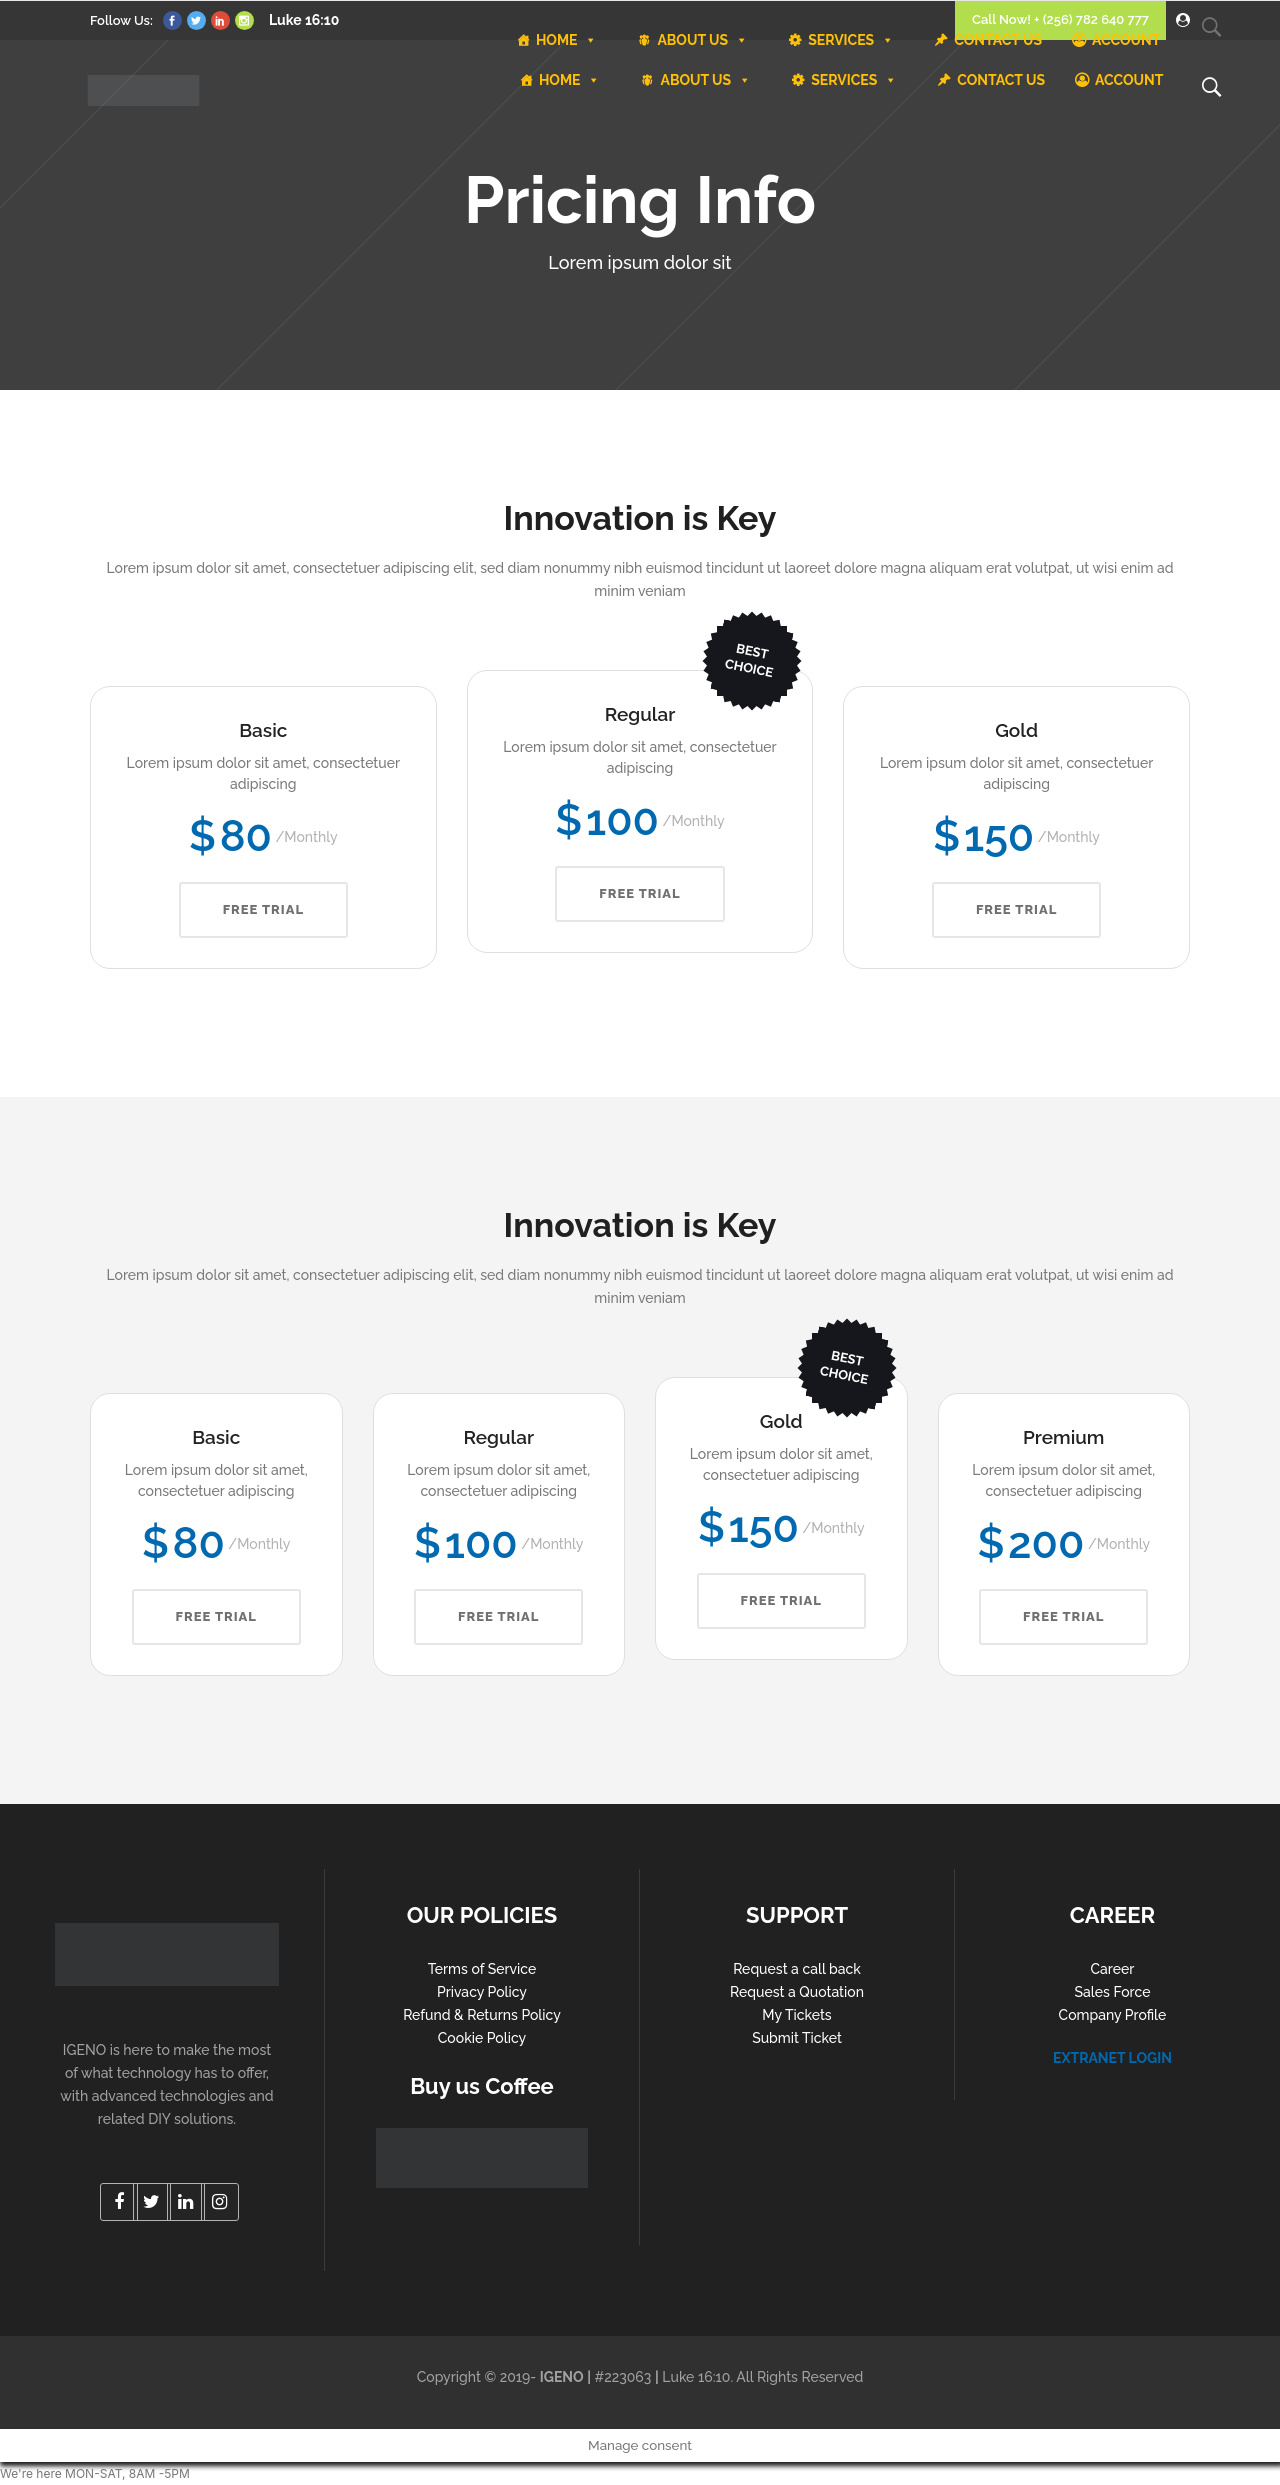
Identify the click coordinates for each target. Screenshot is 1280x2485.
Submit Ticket (797, 2038)
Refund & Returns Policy (482, 2015)
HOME (570, 80)
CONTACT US (1001, 80)
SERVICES (854, 80)
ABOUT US (705, 80)
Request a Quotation (797, 1992)
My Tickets (796, 2015)
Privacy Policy (482, 1992)
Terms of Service (482, 1969)
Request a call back (797, 1969)
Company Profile (1113, 2015)
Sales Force (1113, 1992)
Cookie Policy (482, 2038)
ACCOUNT (1129, 80)
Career (1113, 1969)
